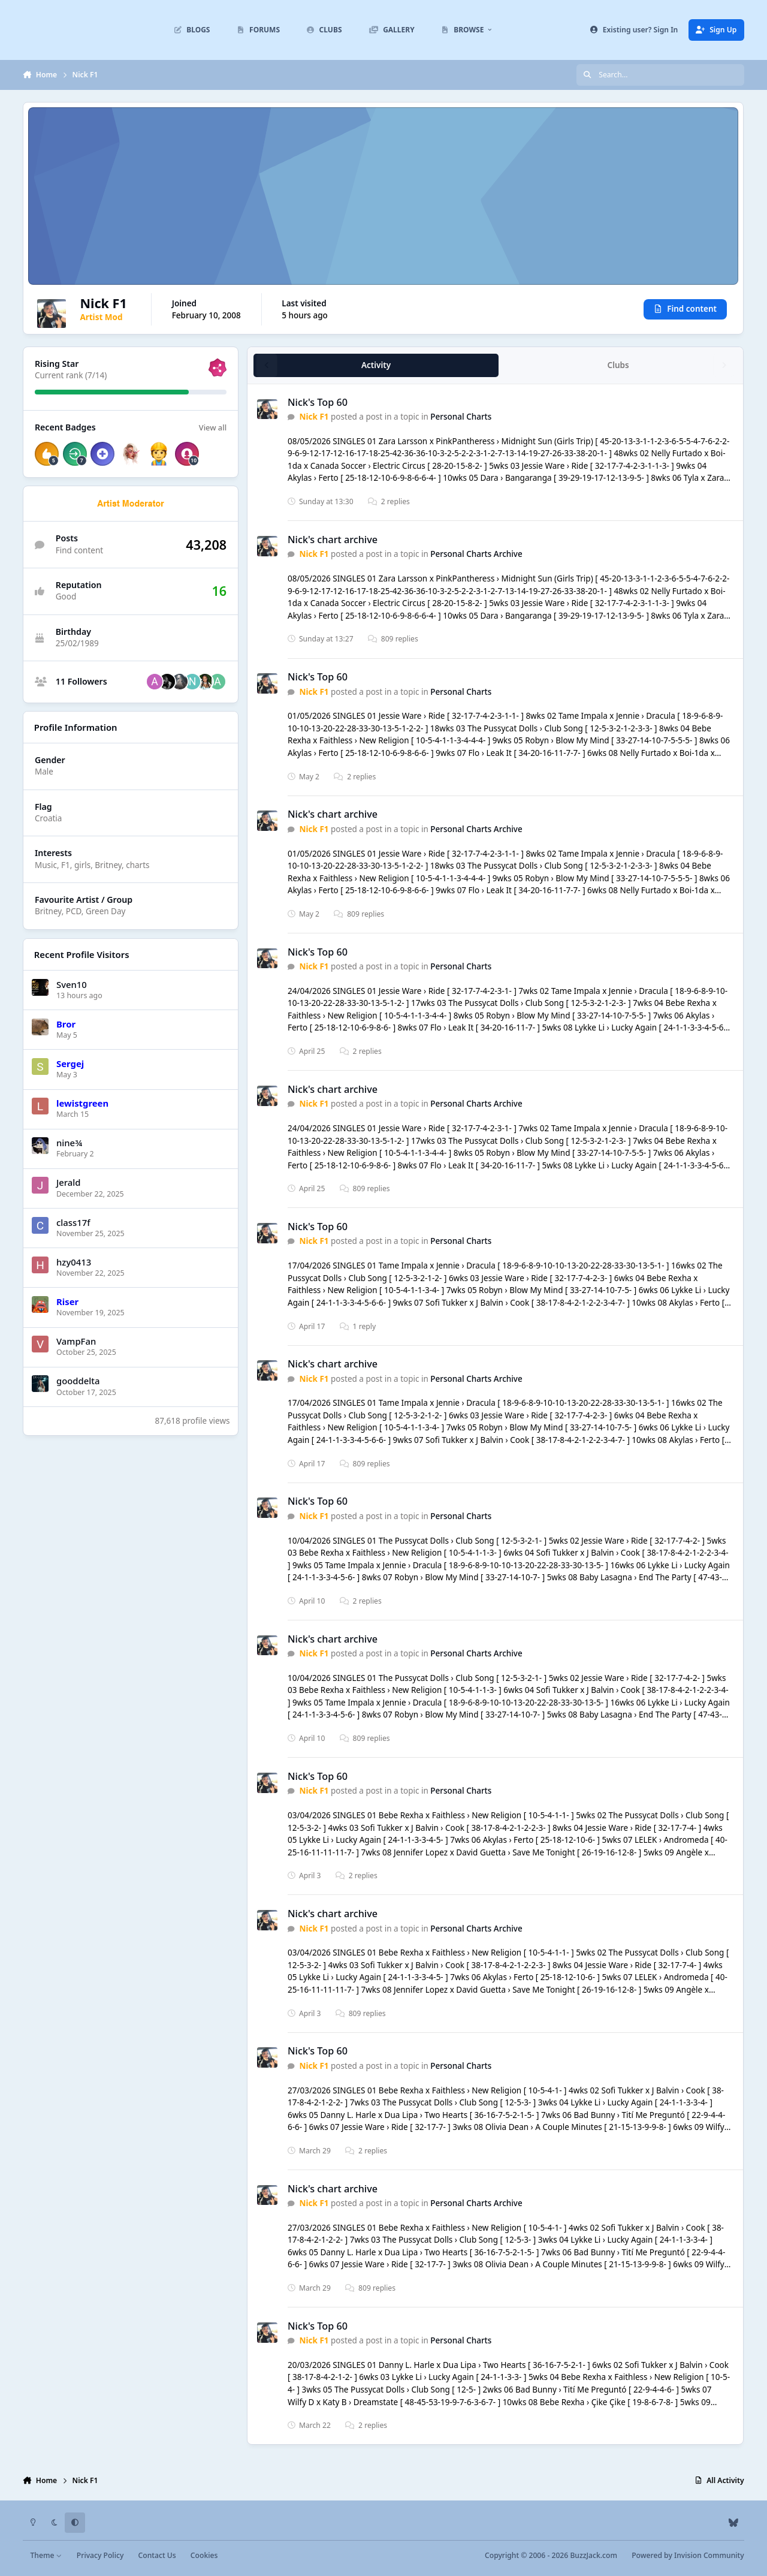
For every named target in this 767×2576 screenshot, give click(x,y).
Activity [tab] (376, 365)
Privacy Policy (100, 2555)
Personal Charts (461, 416)
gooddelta (77, 1381)
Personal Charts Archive (477, 554)
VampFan (76, 1341)
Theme (46, 2555)
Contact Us (157, 2555)
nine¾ (69, 1143)
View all (213, 427)
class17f (73, 1222)
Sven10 (71, 984)
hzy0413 (73, 1262)
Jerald (68, 1183)
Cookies (204, 2555)
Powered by (688, 2555)
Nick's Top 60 (318, 402)
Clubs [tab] (618, 365)
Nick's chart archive (333, 539)
